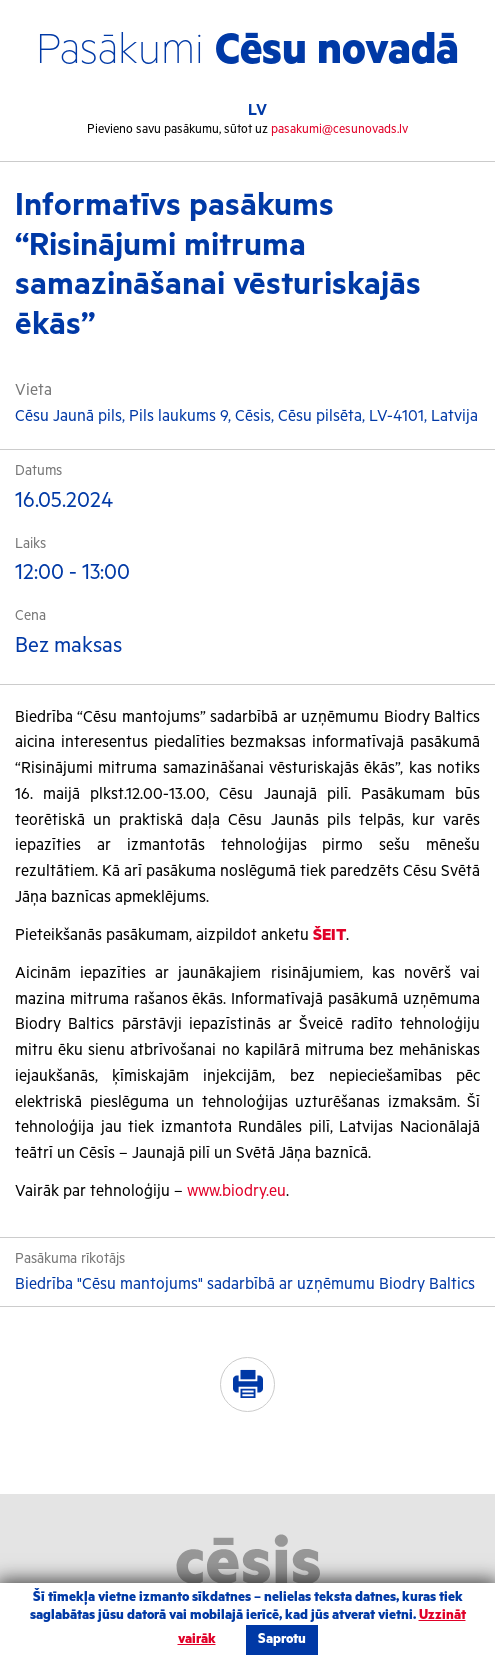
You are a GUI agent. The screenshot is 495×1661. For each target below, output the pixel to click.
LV (257, 110)
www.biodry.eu (236, 1191)
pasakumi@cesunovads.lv (339, 129)
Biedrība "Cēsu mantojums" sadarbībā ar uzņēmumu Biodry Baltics (245, 1284)
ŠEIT (329, 935)
